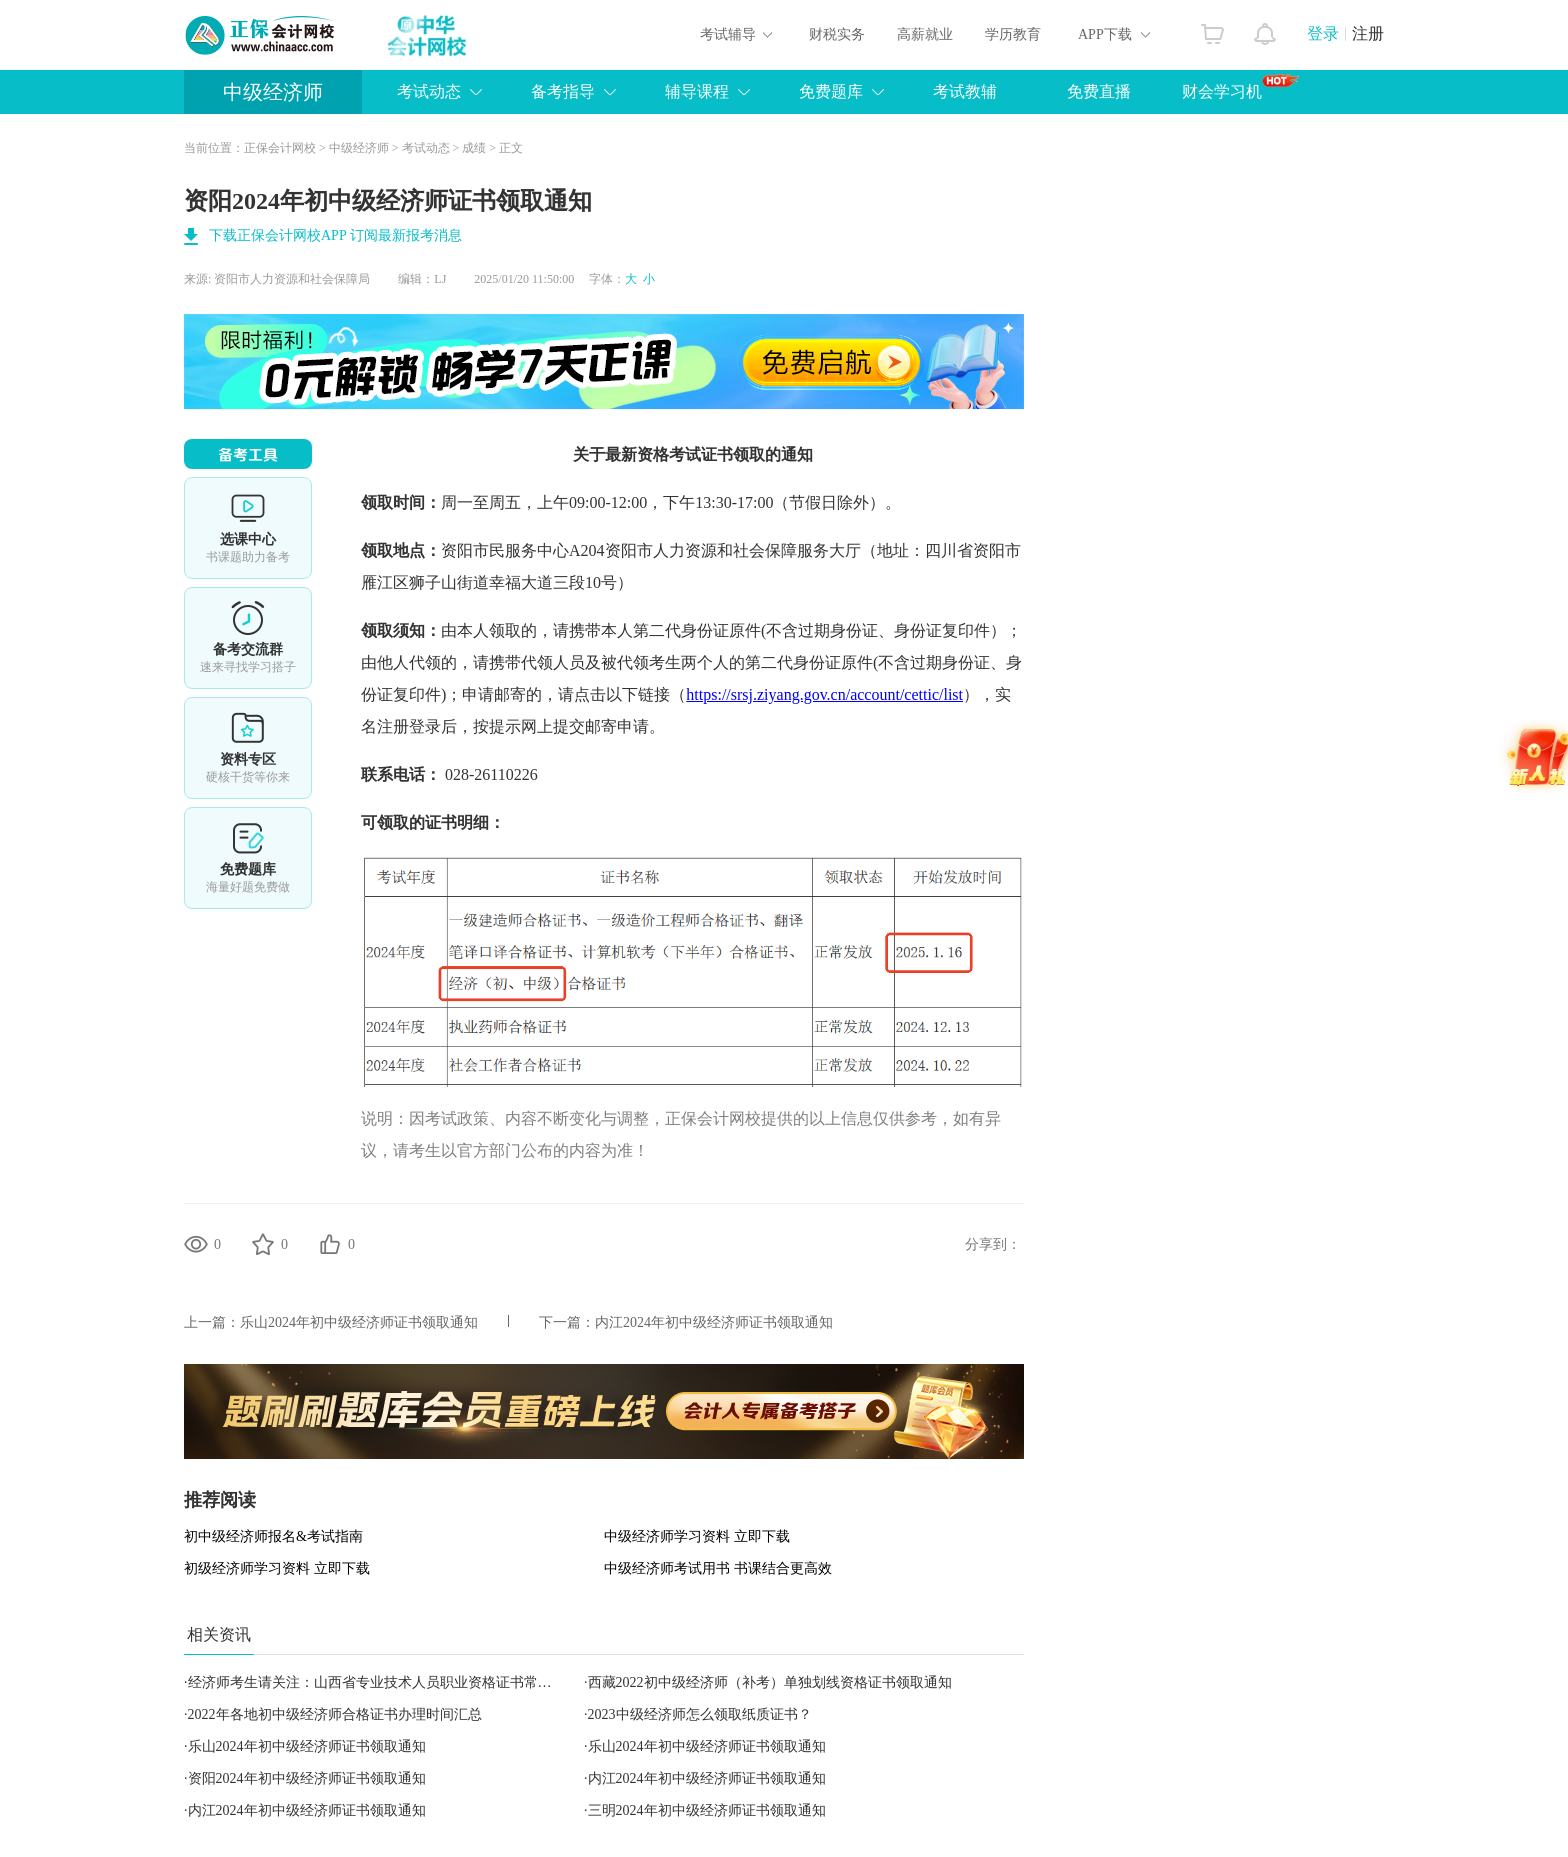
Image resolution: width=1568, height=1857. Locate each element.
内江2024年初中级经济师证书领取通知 (714, 1322)
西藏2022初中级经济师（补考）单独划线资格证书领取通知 (770, 1682)
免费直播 (1099, 91)
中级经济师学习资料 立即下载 (697, 1536)
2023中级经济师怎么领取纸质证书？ (700, 1714)
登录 (1323, 33)
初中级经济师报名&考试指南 (273, 1536)
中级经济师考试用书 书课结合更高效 (718, 1568)
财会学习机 (1240, 87)
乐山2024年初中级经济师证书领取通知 (359, 1322)
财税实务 (837, 34)
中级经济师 (273, 92)
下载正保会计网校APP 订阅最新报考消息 (335, 235)
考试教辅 (965, 91)
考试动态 (429, 91)
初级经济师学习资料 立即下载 (277, 1568)
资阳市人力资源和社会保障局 (292, 279)
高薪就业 (925, 34)
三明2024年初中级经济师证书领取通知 (707, 1810)
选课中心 (248, 528)
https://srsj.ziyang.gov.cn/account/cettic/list (824, 694)
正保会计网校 (280, 148)
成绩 (474, 148)
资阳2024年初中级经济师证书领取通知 (307, 1778)
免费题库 (831, 91)
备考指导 (563, 91)
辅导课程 (697, 91)
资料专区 (248, 748)
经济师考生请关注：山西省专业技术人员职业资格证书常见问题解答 (398, 1682)
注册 (1368, 33)
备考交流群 (248, 638)
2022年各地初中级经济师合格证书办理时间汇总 (335, 1714)
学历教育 (1013, 34)
